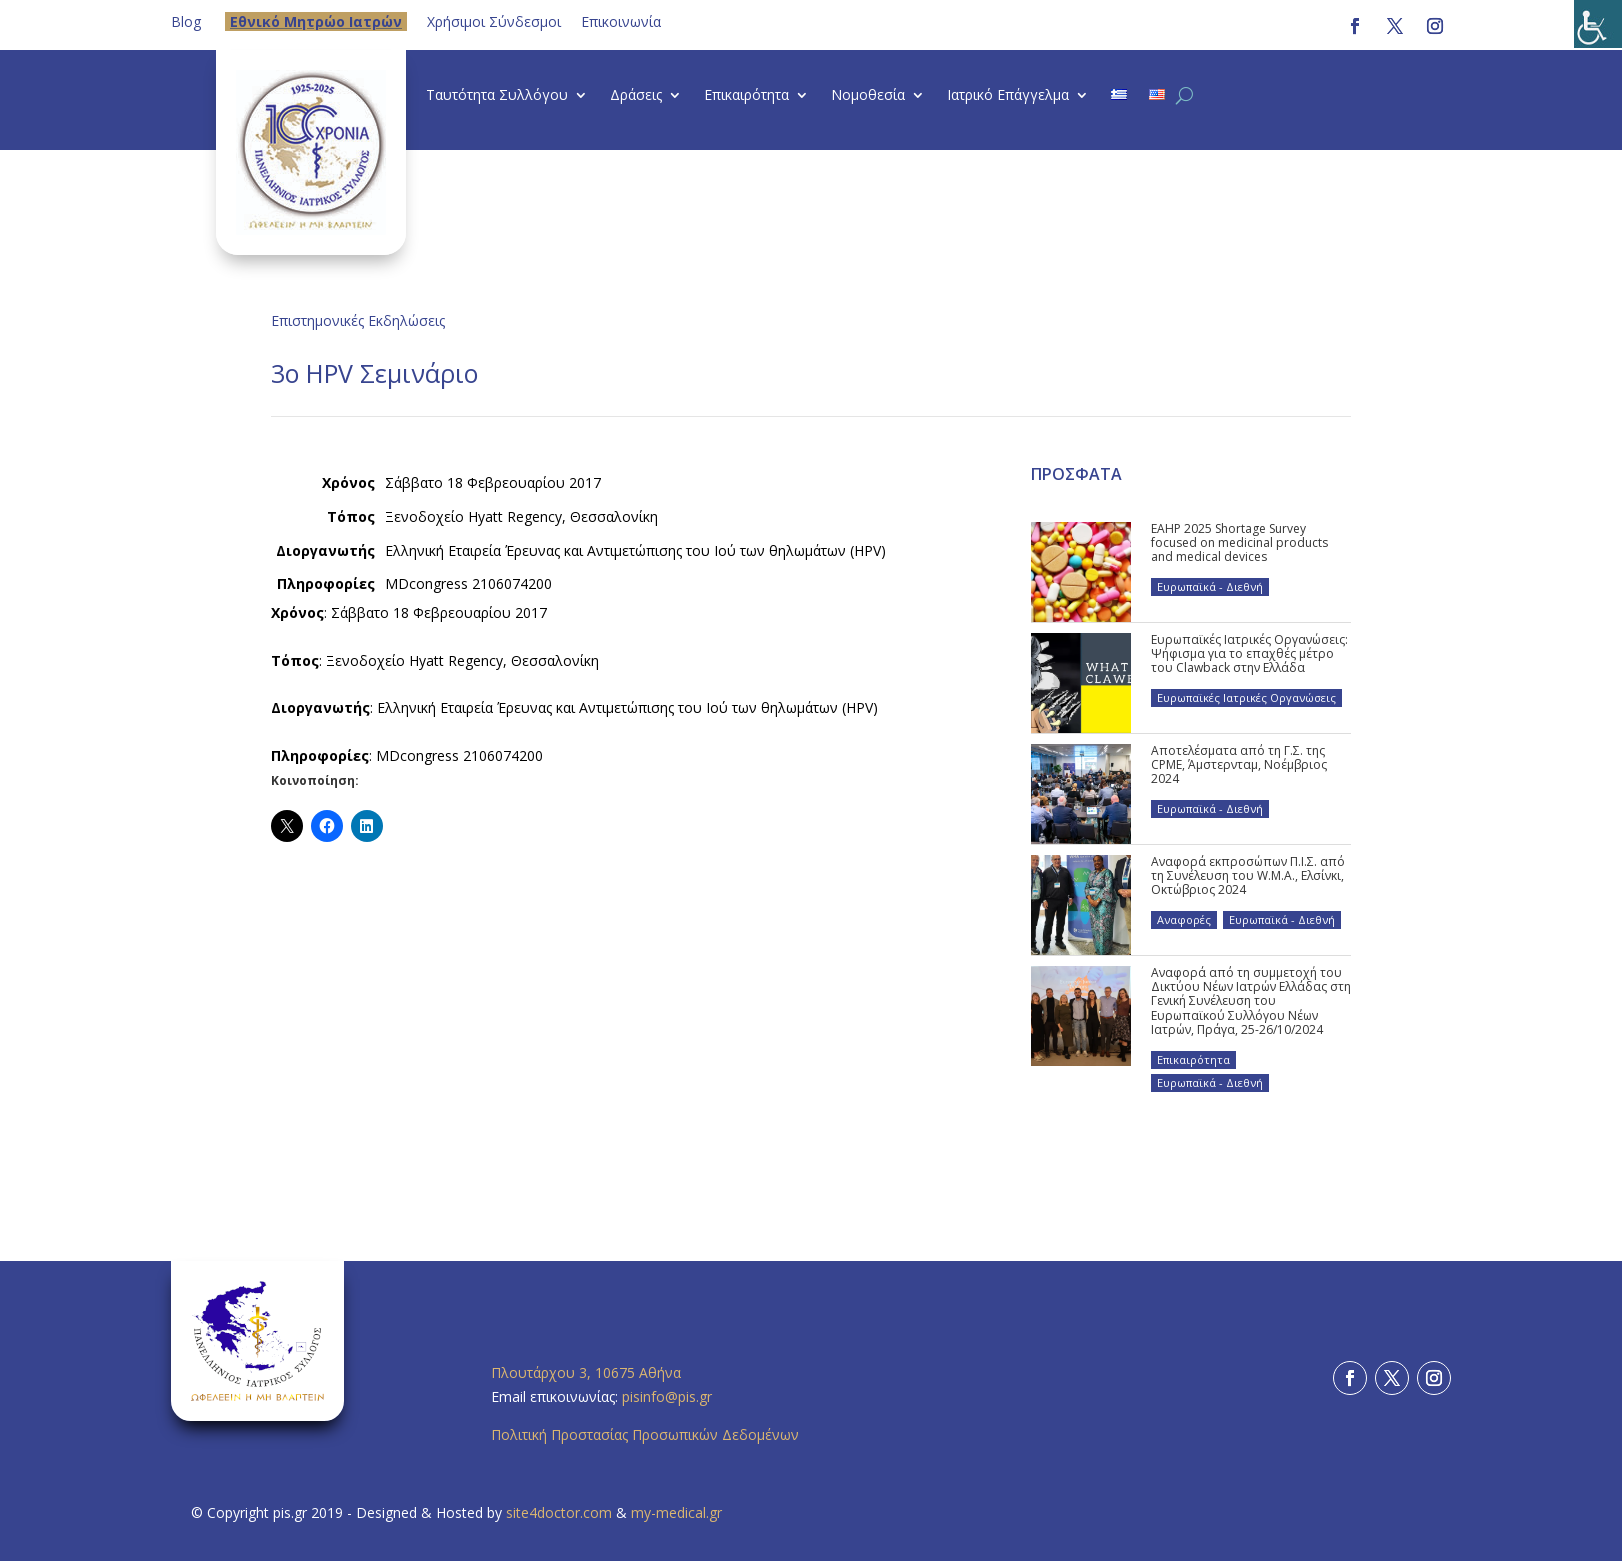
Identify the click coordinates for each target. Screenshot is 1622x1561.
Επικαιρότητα (746, 96)
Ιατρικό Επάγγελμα (1008, 96)
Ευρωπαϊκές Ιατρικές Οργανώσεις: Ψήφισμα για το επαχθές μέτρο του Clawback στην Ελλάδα (1249, 654)
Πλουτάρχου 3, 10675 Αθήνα (586, 1372)
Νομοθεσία (868, 96)
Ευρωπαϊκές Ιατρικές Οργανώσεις (1246, 697)
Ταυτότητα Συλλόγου (497, 96)
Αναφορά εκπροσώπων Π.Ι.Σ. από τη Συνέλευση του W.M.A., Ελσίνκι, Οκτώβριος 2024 (1248, 876)
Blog (186, 21)
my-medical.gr (676, 1512)
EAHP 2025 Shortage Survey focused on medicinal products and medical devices (1239, 543)
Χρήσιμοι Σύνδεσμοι (494, 21)
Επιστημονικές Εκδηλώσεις (358, 320)
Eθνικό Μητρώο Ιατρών (316, 21)
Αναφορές (1184, 919)
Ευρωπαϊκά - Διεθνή (1210, 586)
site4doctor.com (559, 1512)
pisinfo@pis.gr (669, 1396)
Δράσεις (636, 96)
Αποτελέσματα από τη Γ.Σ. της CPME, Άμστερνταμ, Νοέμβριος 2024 (1239, 765)
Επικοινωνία (621, 21)
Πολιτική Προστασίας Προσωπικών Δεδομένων (645, 1434)
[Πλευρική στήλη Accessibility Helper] (1598, 24)
